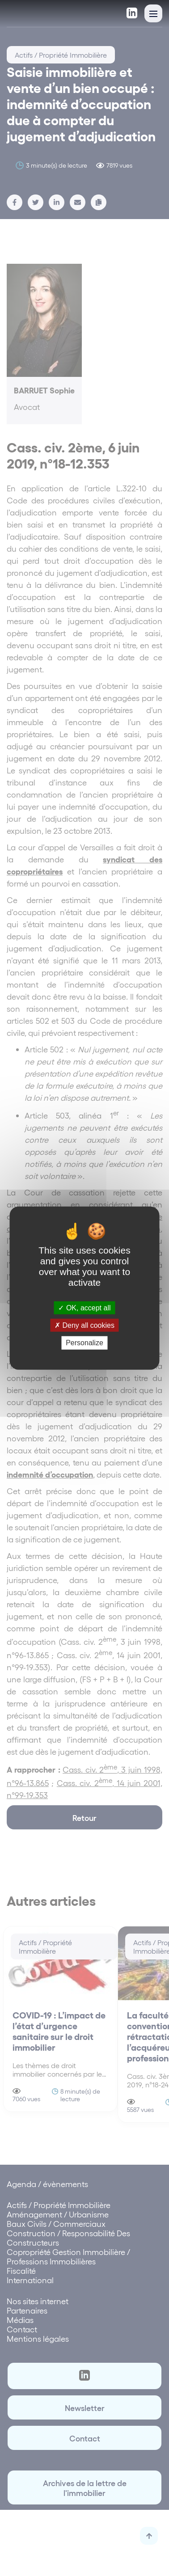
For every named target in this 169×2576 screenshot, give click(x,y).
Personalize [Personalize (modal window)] (84, 1343)
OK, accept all (84, 1308)
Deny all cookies (84, 1325)
